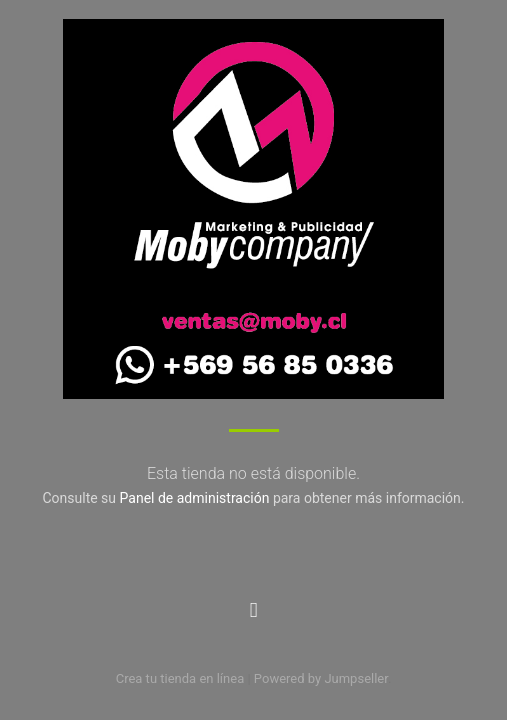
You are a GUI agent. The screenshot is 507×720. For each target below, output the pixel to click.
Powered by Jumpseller (321, 678)
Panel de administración (195, 498)
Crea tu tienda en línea (182, 678)
